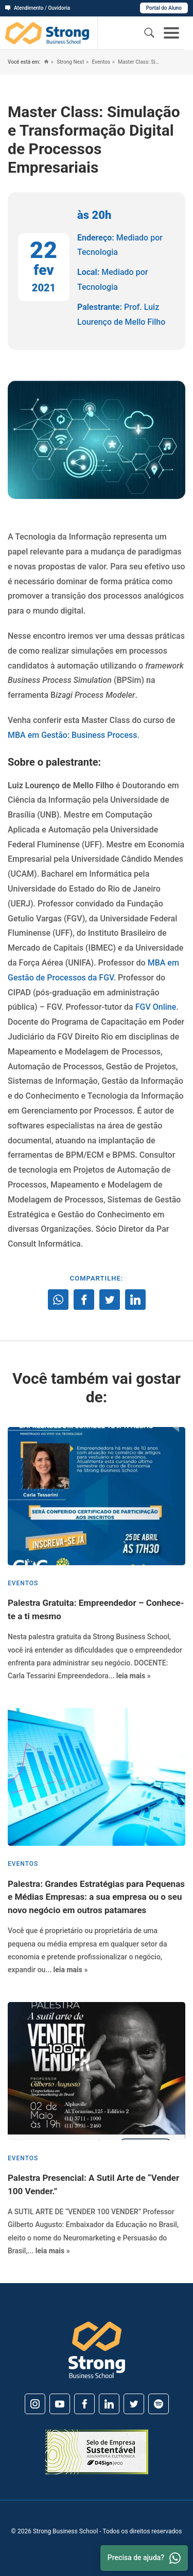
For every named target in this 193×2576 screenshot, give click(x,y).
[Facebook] (84, 2404)
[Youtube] (59, 2404)
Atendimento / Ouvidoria (37, 8)
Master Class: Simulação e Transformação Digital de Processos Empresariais (139, 62)
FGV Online (156, 1007)
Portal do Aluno (164, 8)
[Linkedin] (109, 2404)
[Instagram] (35, 2404)
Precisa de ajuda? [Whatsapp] (144, 2558)
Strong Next (70, 62)
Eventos (100, 62)
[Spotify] (158, 2404)
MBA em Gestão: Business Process (72, 735)
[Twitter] (134, 2404)
